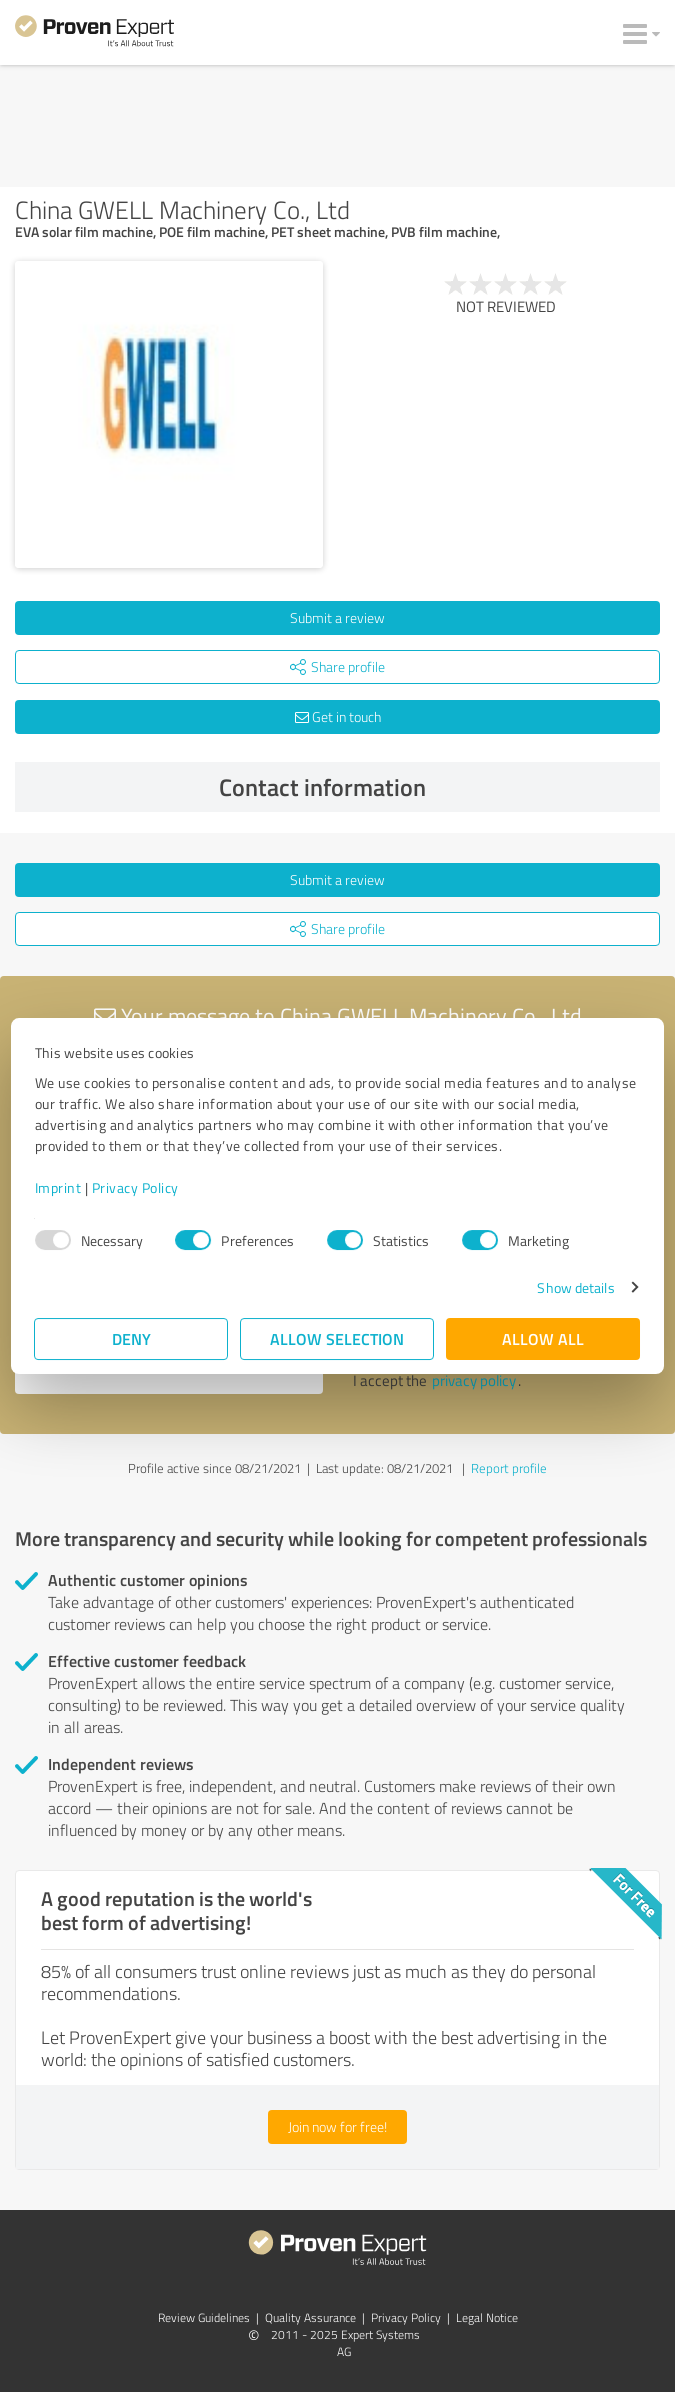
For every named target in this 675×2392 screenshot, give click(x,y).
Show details (575, 1287)
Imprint (58, 1187)
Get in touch (338, 716)
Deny (131, 1338)
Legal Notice (487, 2317)
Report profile (509, 1468)
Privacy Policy (135, 1187)
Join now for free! (337, 2126)
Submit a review (337, 617)
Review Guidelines (204, 2317)
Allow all (544, 1338)
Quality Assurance (310, 2317)
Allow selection (338, 1338)
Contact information (434, 787)
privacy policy (474, 1380)
